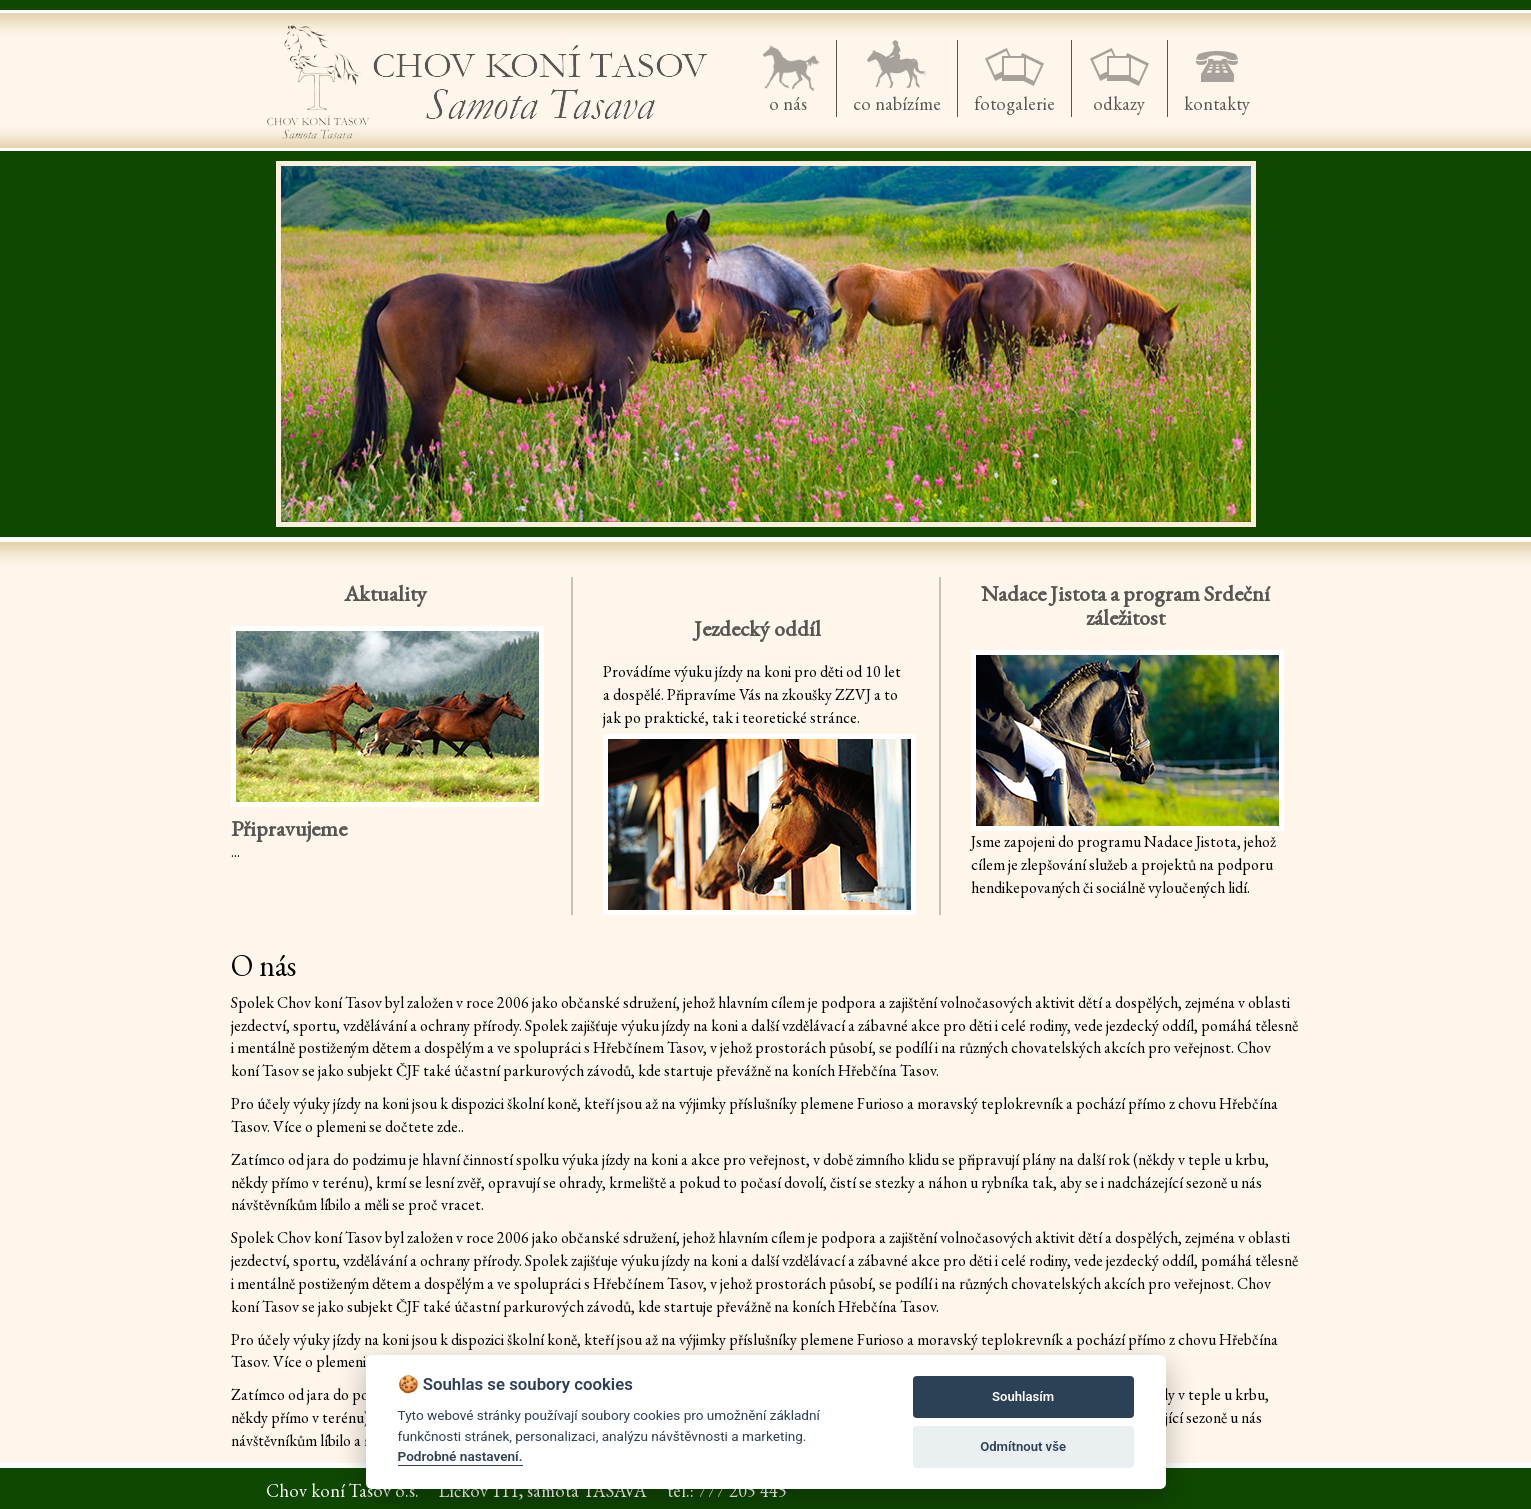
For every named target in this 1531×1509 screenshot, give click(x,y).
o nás (788, 103)
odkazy (1119, 103)
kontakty (1217, 103)
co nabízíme (897, 103)
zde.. (450, 1126)
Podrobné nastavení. (460, 1456)
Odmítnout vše (1023, 1446)
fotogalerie (1014, 103)
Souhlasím (1023, 1396)
